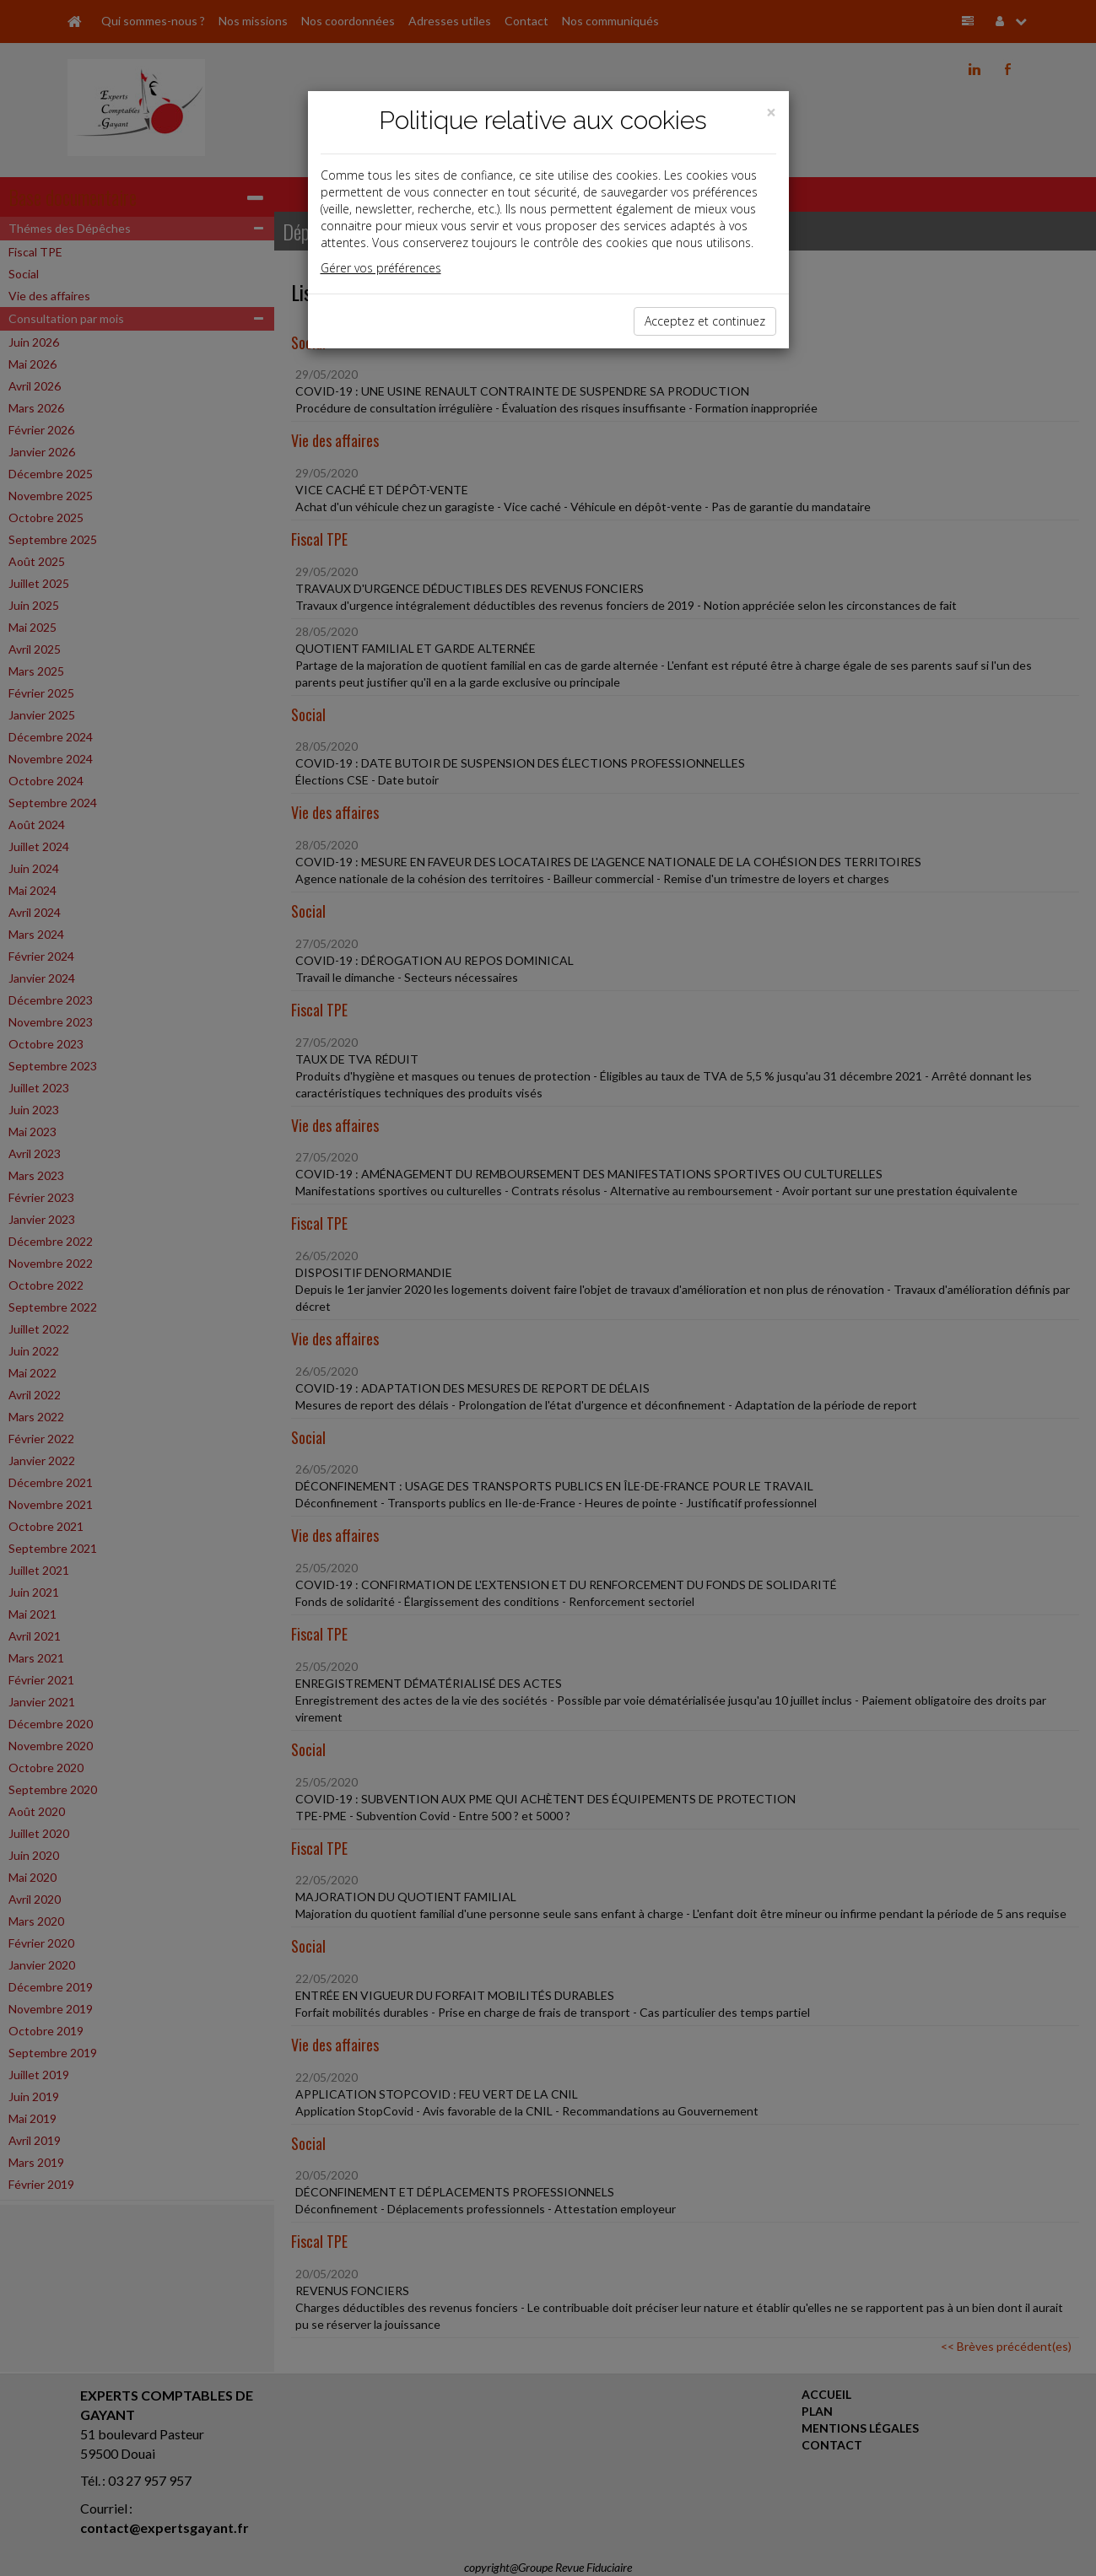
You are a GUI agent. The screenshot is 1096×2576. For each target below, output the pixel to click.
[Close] (771, 112)
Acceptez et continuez (705, 321)
